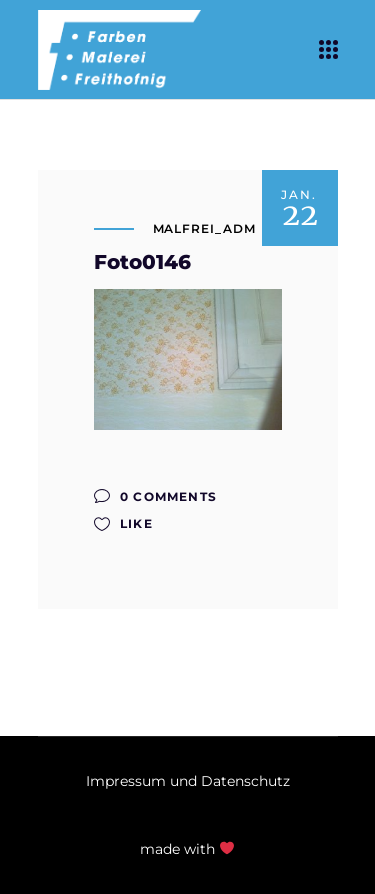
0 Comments (155, 496)
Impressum (126, 781)
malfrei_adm (205, 228)
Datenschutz (245, 781)
